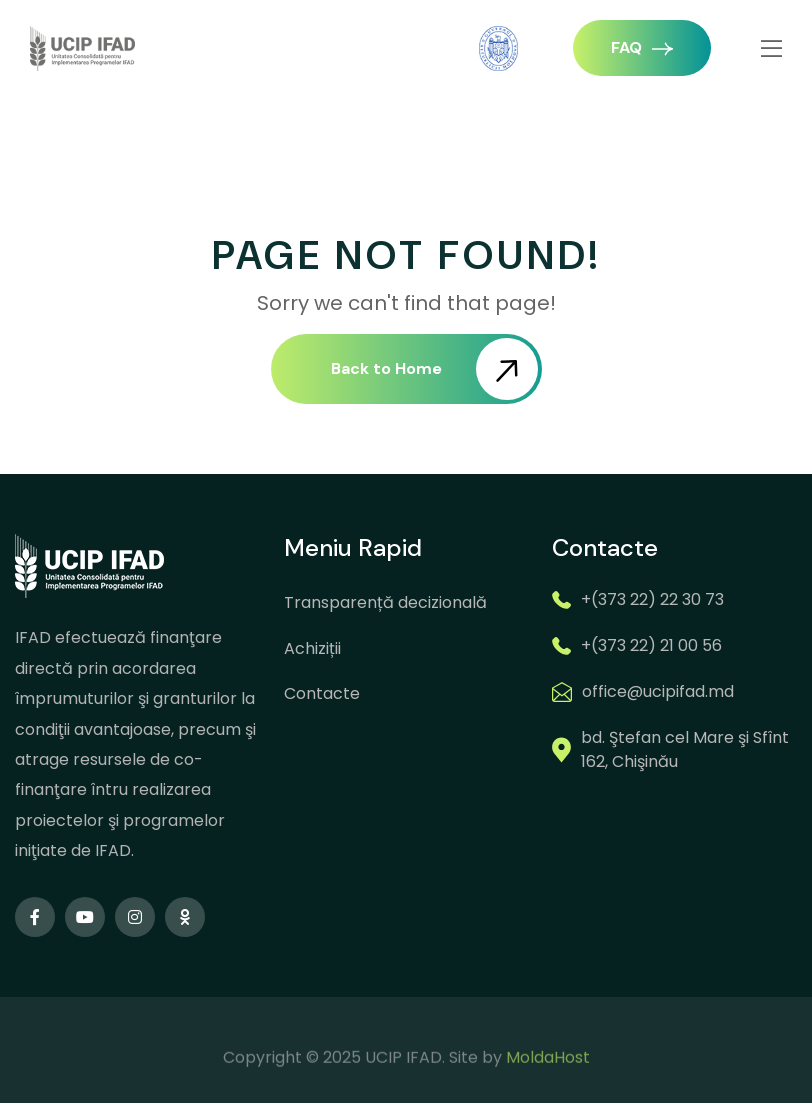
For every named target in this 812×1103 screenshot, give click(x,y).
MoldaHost (548, 1077)
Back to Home (434, 369)
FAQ (642, 47)
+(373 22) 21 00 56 (651, 645)
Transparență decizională (385, 602)
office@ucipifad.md (658, 691)
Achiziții (312, 648)
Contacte (322, 693)
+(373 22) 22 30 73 (652, 599)
